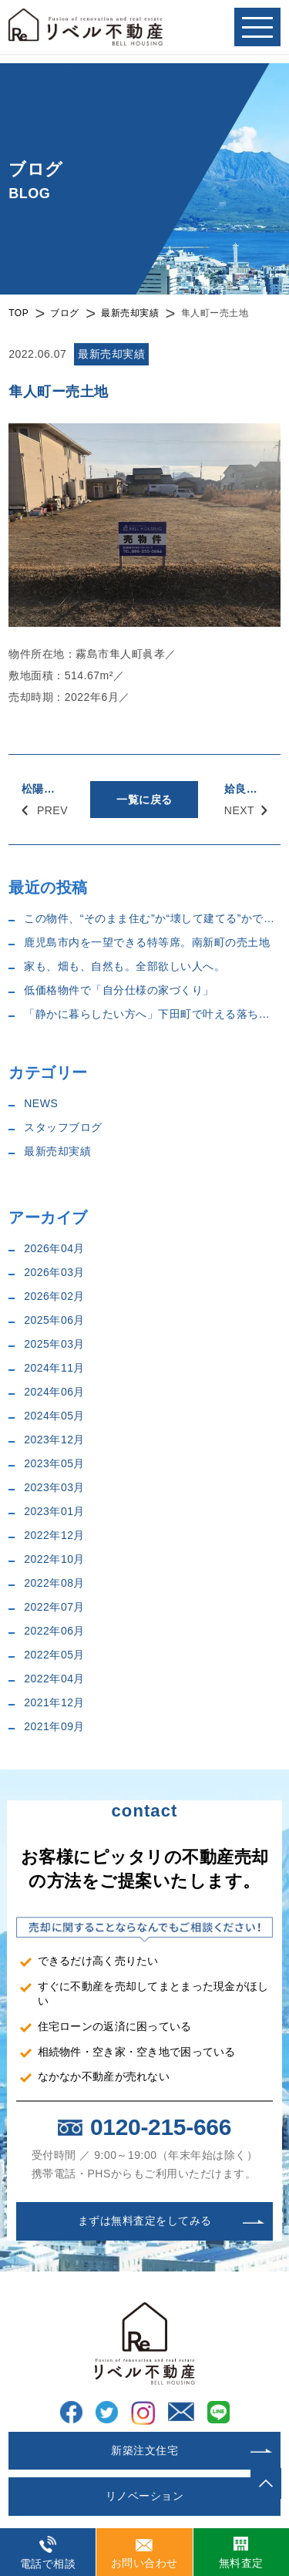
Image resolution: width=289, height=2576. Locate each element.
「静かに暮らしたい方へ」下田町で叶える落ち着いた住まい (152, 1014)
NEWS (41, 1103)
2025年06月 (54, 1320)
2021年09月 (54, 1726)
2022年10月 (54, 1559)
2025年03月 (54, 1344)
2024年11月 (54, 1368)
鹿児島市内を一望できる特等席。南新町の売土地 (147, 942)
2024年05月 (54, 1415)
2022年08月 (54, 1583)
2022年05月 (54, 1654)
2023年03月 (54, 1487)
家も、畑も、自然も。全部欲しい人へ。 (124, 966)
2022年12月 (54, 1535)
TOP (18, 313)
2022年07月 (54, 1607)
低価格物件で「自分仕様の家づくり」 (119, 990)
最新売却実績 (130, 313)
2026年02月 (54, 1296)
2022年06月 (54, 1631)
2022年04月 (54, 1678)
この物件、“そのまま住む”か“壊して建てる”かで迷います (152, 918)
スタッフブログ (63, 1127)
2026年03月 (54, 1272)
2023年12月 (54, 1439)
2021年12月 (54, 1702)
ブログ (64, 313)
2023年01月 (54, 1511)
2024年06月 (54, 1392)
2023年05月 (54, 1463)
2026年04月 (54, 1248)
